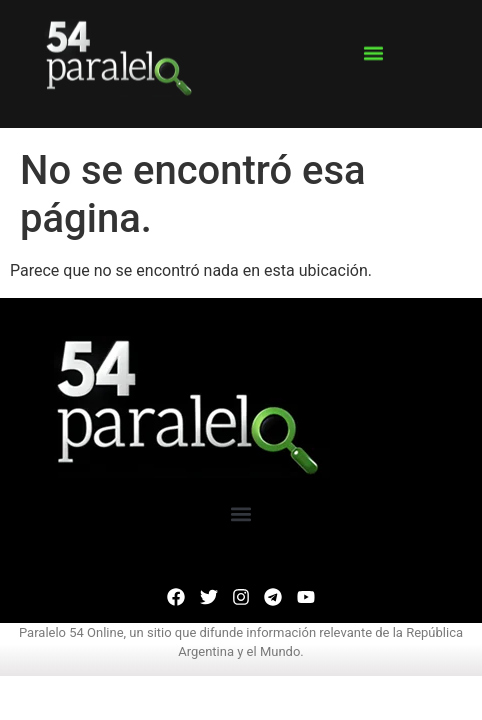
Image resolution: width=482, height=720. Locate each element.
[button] (373, 46)
